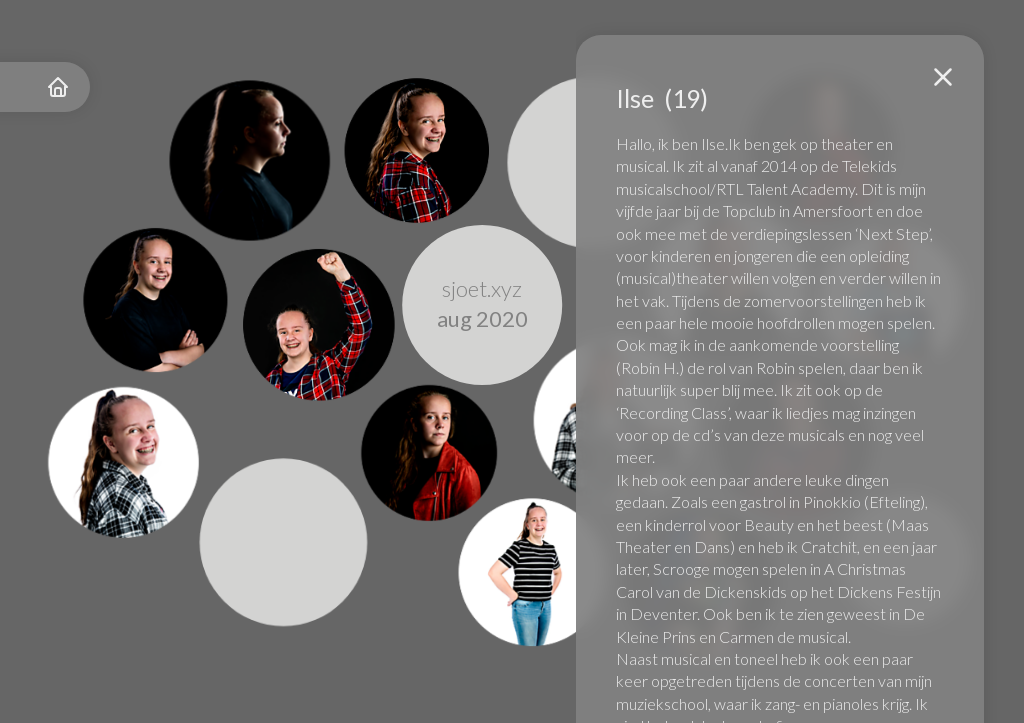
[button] (943, 77)
